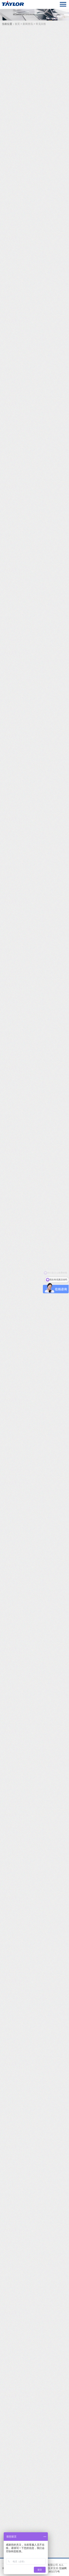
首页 (17, 24)
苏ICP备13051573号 (48, 2571)
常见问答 (41, 24)
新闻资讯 (28, 24)
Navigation (63, 4)
